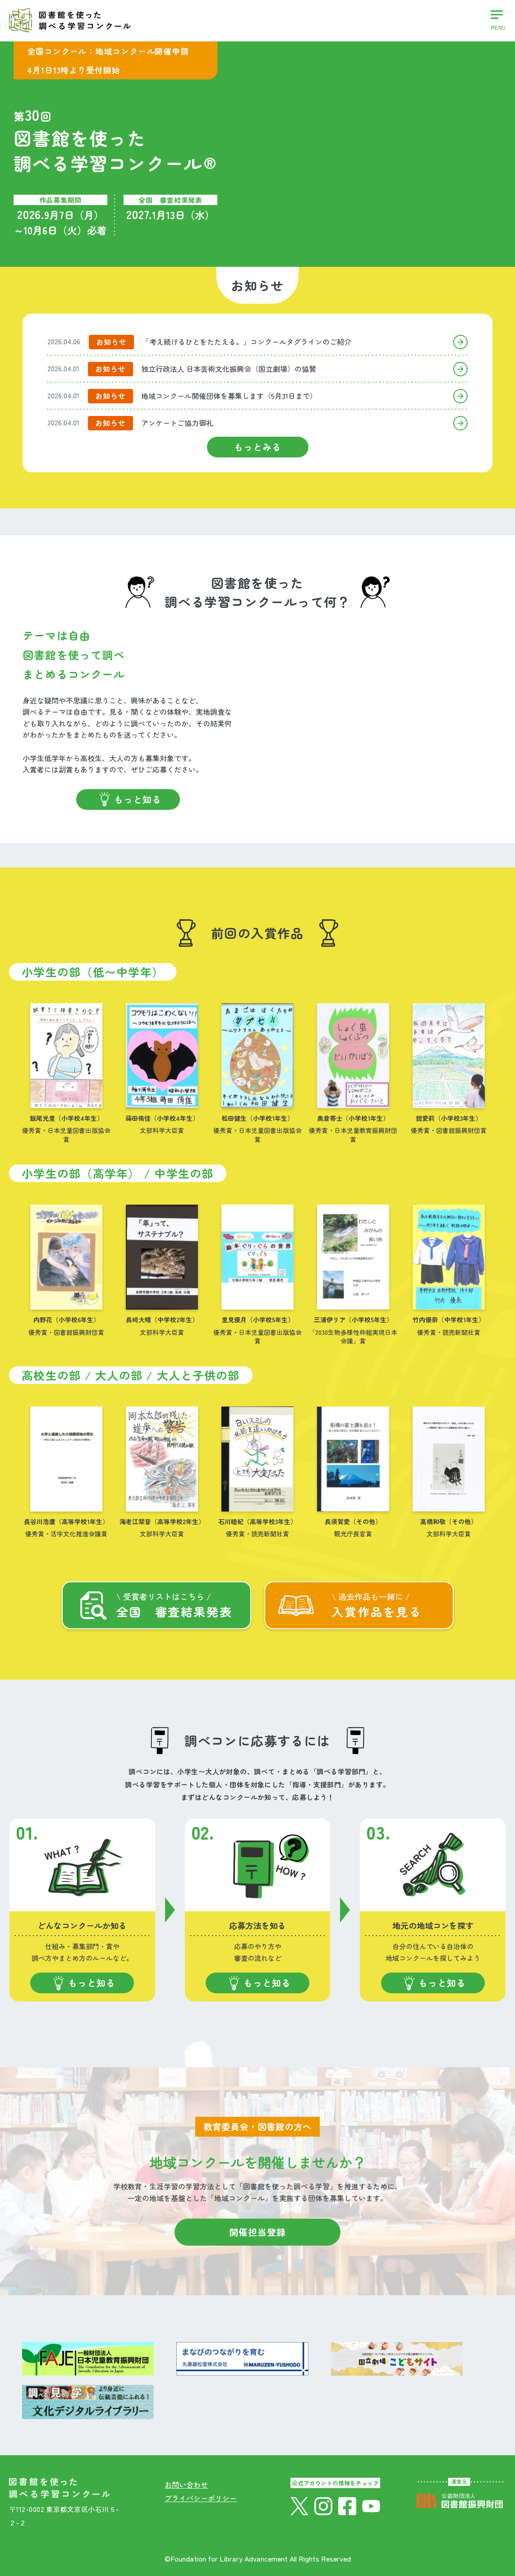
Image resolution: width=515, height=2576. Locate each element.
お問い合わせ (186, 2484)
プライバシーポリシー (201, 2498)
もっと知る (137, 799)
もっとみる (257, 446)
